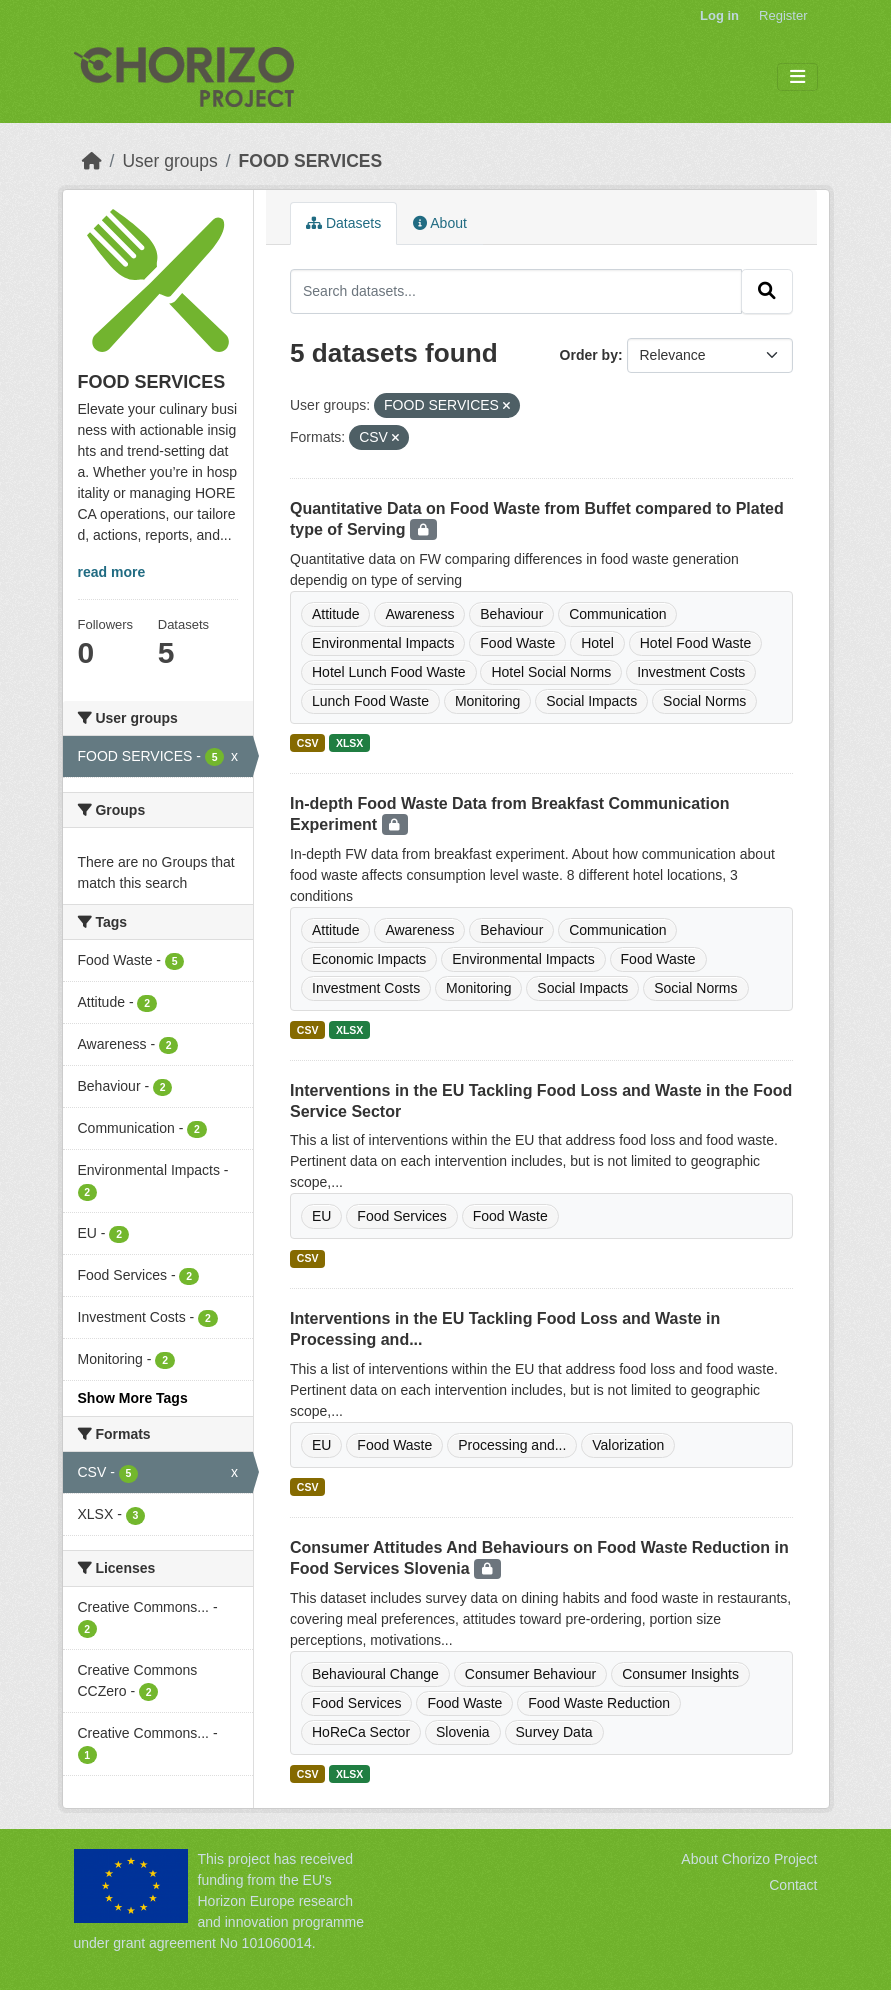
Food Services (401, 1216)
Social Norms (704, 701)
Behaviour (511, 614)
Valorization (628, 1445)
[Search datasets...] (516, 291)
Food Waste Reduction (599, 1703)
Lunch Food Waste (370, 701)
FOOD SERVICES (311, 161)
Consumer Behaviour (531, 1674)
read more (112, 572)
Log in (719, 15)
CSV (308, 743)
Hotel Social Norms (551, 672)
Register (783, 15)
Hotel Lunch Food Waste (389, 672)
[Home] (92, 161)
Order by (589, 355)
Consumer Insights (680, 1674)
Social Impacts (591, 701)
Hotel (597, 643)
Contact (793, 1885)
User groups (169, 161)
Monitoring (487, 701)
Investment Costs (691, 672)
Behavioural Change (375, 1674)
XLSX (349, 743)
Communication (617, 614)
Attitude (335, 614)
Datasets (343, 223)
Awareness (419, 614)
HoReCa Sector (361, 1732)
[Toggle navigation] (797, 77)
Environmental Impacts (383, 643)
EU (321, 1216)
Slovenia (463, 1732)
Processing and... (512, 1445)
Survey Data (554, 1732)
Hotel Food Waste (696, 643)
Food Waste (517, 643)
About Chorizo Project (749, 1859)
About (440, 223)
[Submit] (767, 291)
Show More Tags (133, 1398)
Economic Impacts (369, 959)
